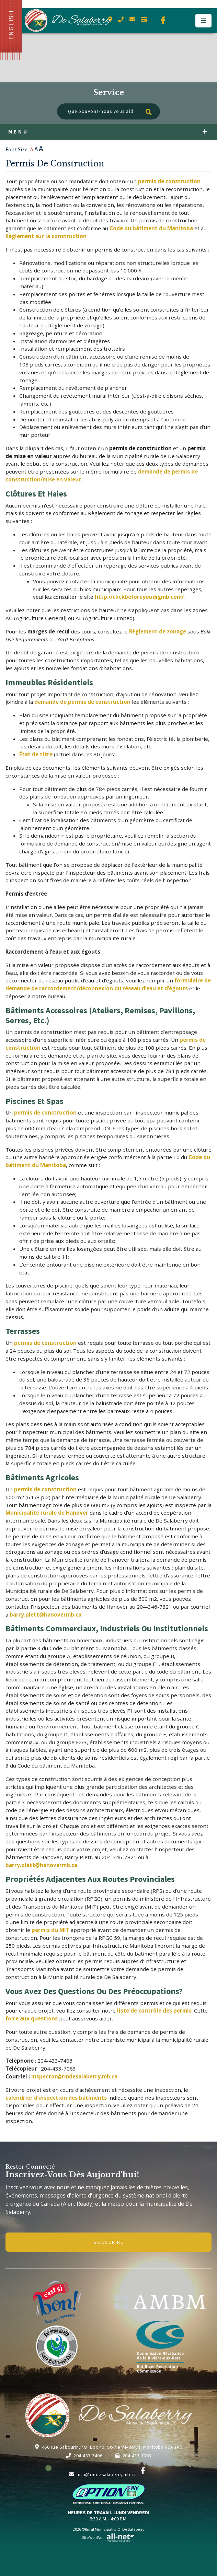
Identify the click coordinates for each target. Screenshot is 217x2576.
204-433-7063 (133, 2455)
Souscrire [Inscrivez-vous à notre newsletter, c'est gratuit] (109, 2242)
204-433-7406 (84, 2455)
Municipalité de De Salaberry (68, 20)
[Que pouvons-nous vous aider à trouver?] (108, 111)
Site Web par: (108, 2537)
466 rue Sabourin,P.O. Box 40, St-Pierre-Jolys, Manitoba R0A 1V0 (108, 2447)
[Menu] (203, 20)
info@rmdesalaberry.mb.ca (103, 2474)
